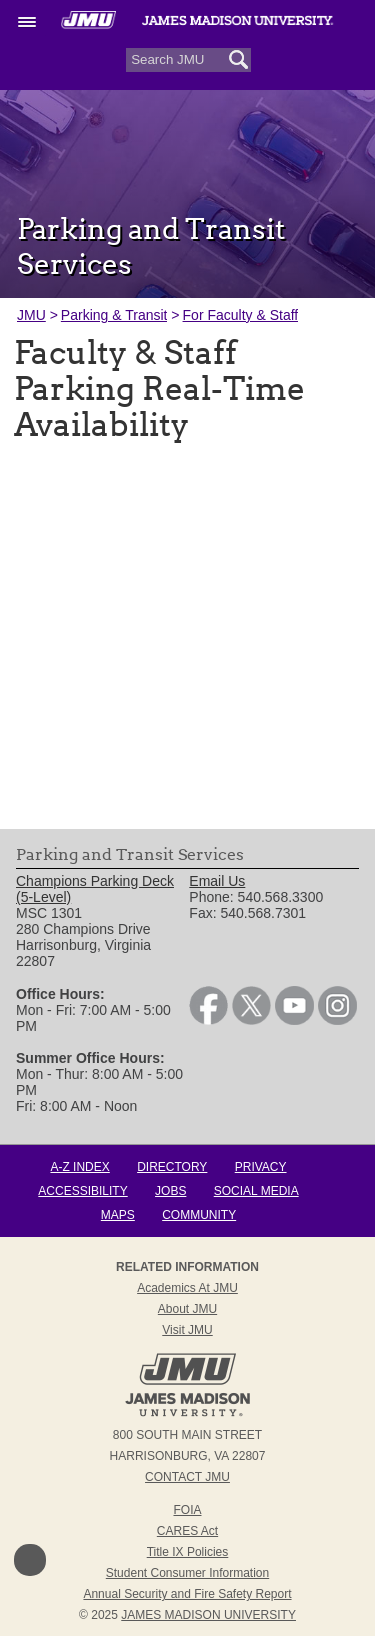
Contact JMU (187, 1477)
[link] (208, 1020)
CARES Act (187, 1531)
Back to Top (30, 1560)
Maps (118, 1215)
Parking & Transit (114, 315)
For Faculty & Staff (241, 315)
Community (199, 1215)
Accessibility (82, 1191)
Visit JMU (187, 1330)
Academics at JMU (187, 1288)
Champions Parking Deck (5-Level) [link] (95, 889)
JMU (31, 315)
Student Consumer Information (187, 1573)
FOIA (187, 1510)
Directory (172, 1167)
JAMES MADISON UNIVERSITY (208, 1615)
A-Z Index (79, 1167)
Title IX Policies (188, 1552)
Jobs (170, 1191)
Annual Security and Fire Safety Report (187, 1594)
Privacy (261, 1167)
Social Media (256, 1191)
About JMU (187, 1309)
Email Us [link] (217, 881)
